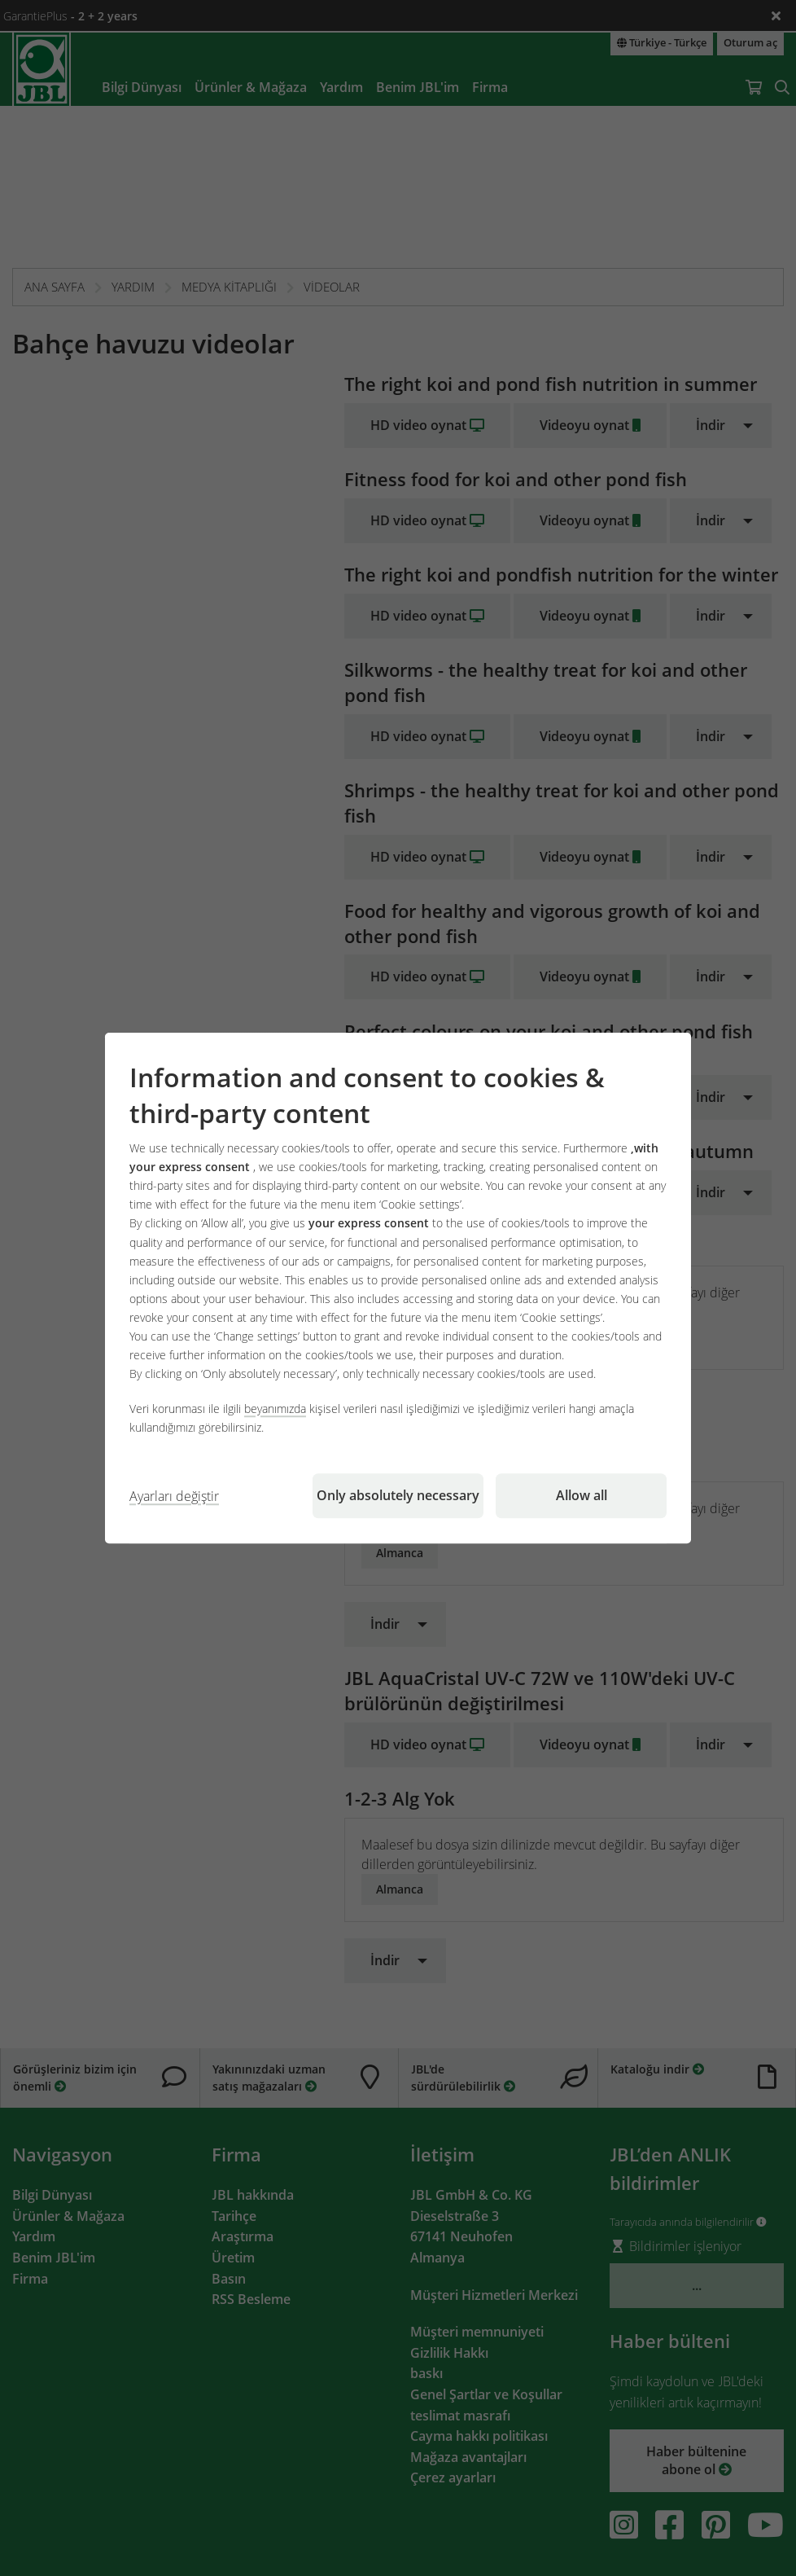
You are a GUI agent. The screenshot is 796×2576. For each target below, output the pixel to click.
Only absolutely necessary (398, 1495)
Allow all (581, 1495)
